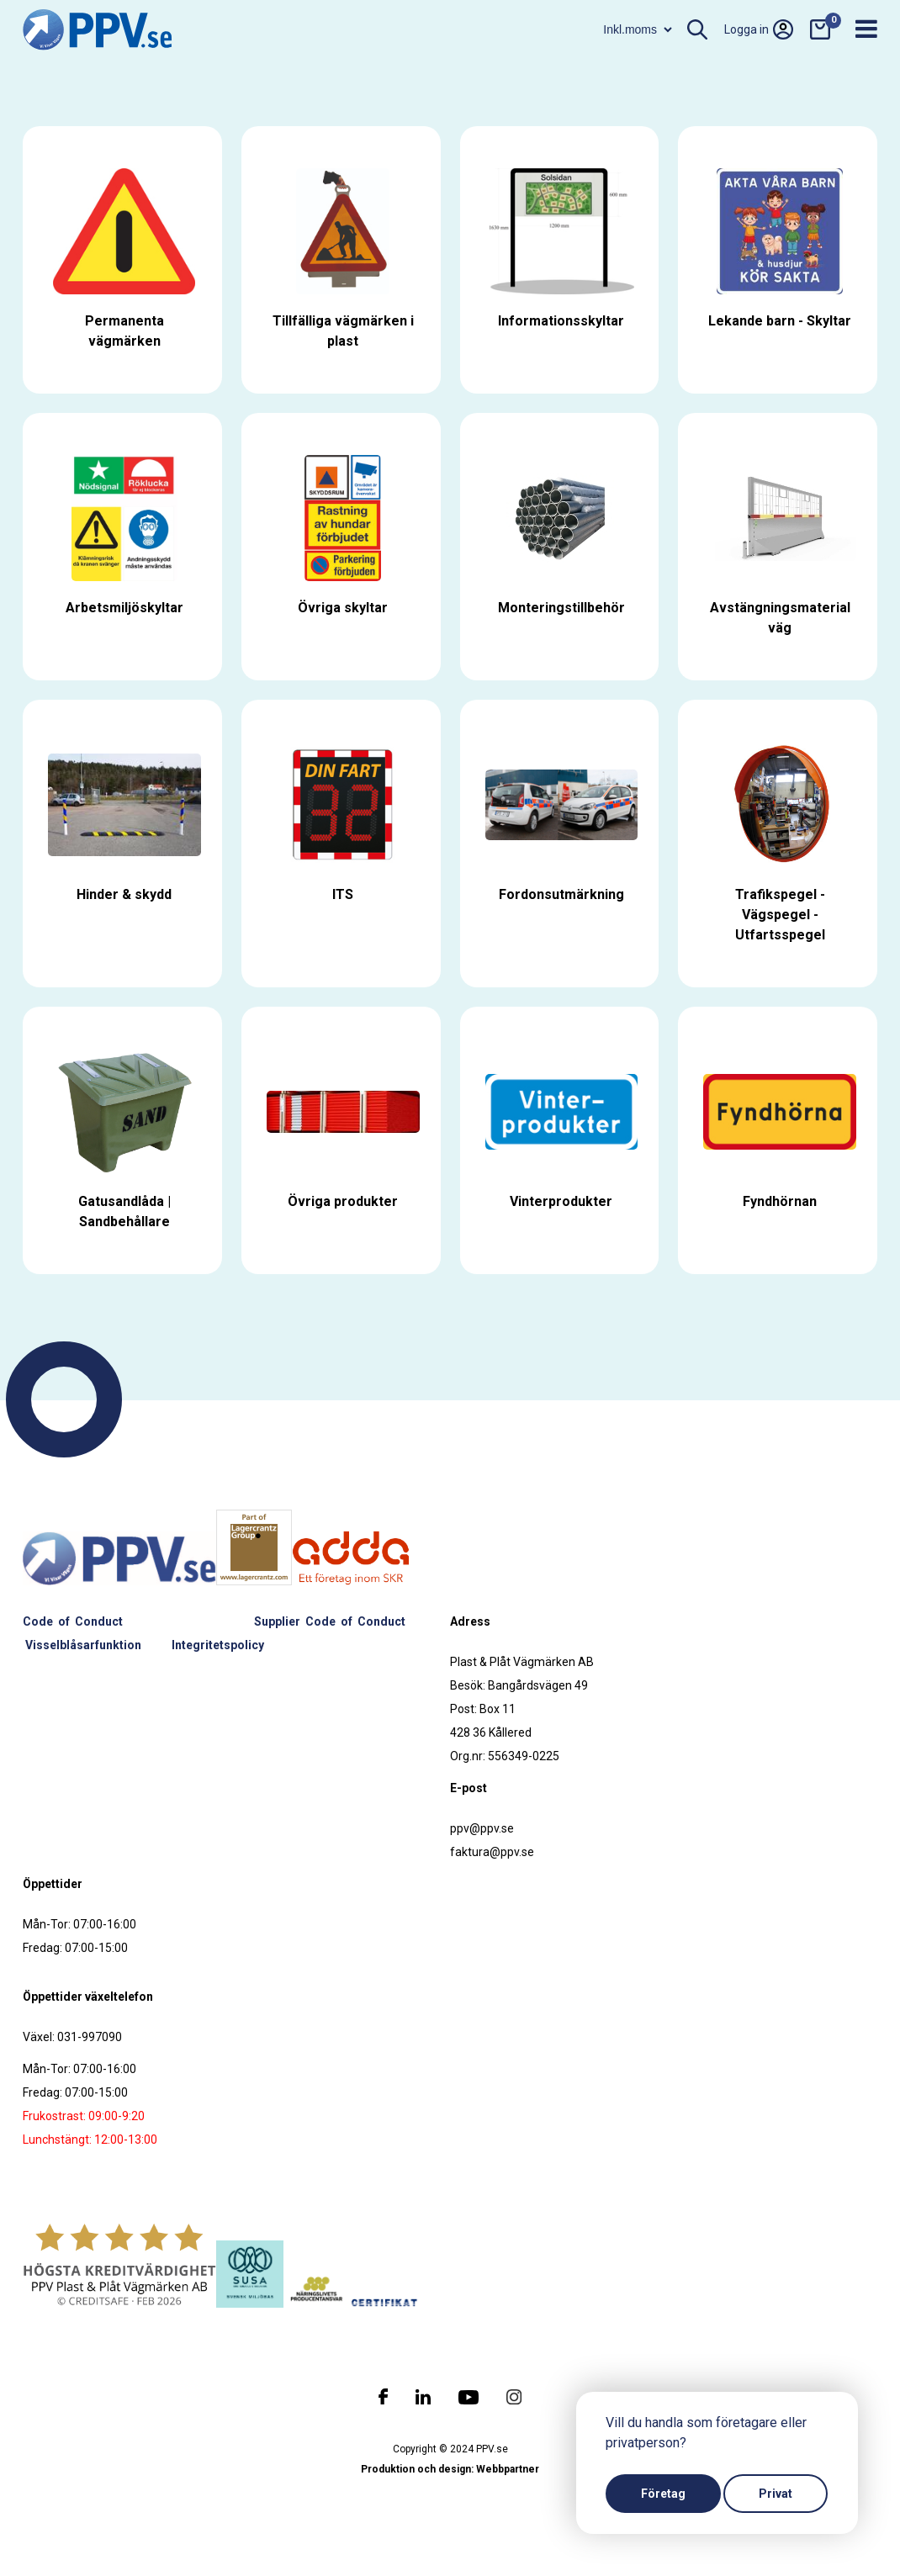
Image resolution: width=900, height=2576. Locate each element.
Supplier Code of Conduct (330, 1621)
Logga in (758, 29)
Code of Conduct (73, 1621)
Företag (663, 2493)
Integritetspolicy (218, 1645)
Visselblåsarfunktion (83, 1645)
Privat (775, 2493)
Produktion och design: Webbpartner (450, 2469)
